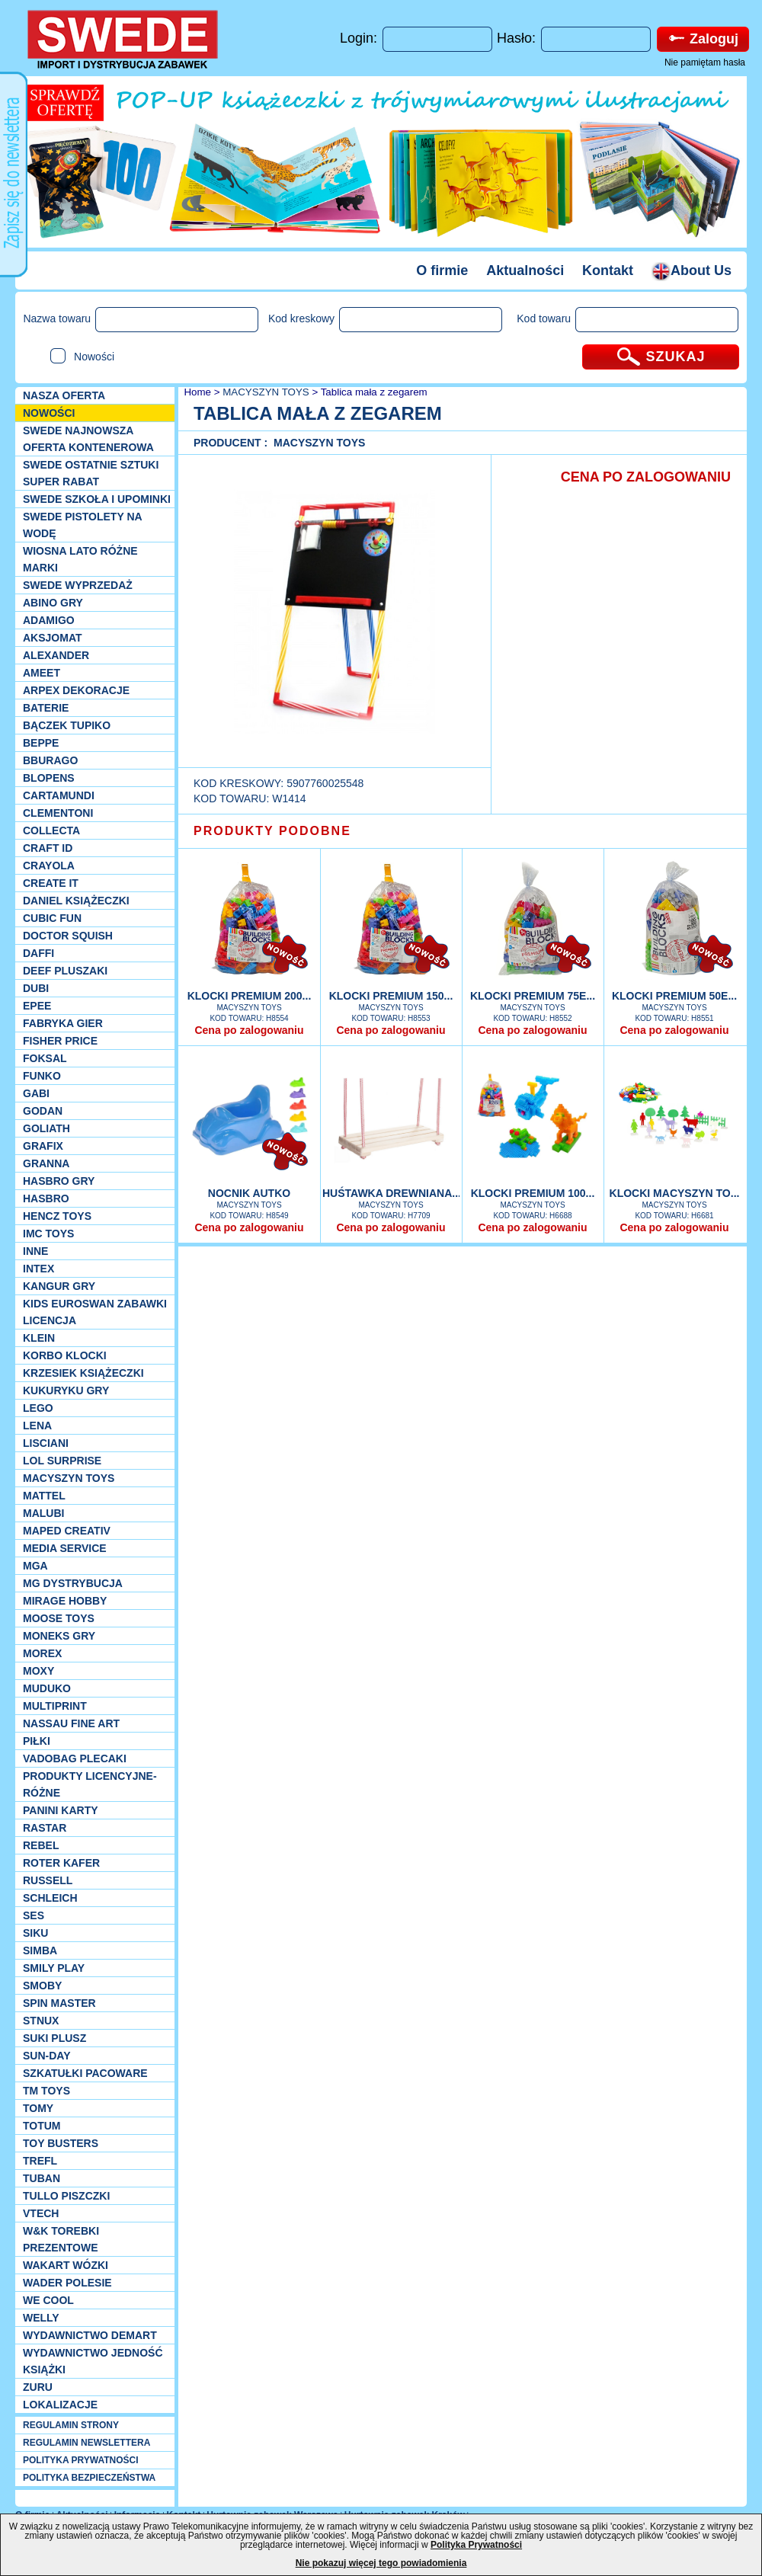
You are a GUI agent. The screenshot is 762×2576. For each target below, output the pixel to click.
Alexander (56, 655)
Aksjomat (52, 638)
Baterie (46, 708)
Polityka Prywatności (476, 2544)
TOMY (38, 2108)
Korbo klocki (65, 1355)
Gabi (36, 1093)
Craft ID (47, 848)
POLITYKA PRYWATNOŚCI (81, 2460)
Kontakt (607, 270)
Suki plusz (54, 2038)
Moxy (38, 1671)
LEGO (38, 1408)
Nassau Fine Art (71, 1723)
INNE (35, 1251)
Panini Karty (60, 1810)
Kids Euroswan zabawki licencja (95, 1312)
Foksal (45, 1058)
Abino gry (53, 603)
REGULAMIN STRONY (71, 2425)
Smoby (42, 1985)
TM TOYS (46, 2091)
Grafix (43, 1146)
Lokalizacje (60, 2404)
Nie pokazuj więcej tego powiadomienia (381, 2563)
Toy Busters (60, 2143)
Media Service (65, 1548)
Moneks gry (59, 1636)
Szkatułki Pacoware (85, 2073)
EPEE (37, 1006)
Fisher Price (60, 1041)
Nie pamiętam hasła (704, 62)
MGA (35, 1566)
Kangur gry (59, 1286)
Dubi (36, 988)
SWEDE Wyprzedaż (78, 585)
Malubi (43, 1513)
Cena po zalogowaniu (248, 1030)
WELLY (41, 2318)
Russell (47, 1880)
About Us (692, 270)
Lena (37, 1425)
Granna (46, 1163)
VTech (41, 2213)
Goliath (46, 1128)
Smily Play (54, 1968)
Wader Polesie (67, 2283)
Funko (42, 1076)
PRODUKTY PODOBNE (272, 830)
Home (196, 392)
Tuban (41, 2178)
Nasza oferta (64, 395)
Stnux (41, 2020)
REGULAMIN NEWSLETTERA (86, 2442)
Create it (50, 883)
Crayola (49, 865)
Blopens (49, 778)
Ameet (41, 673)
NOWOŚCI (49, 413)
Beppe (41, 743)
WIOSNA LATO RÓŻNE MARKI (80, 559)
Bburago (50, 760)
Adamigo (49, 620)
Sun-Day (47, 2056)
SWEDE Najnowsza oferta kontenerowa (88, 438)
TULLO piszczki (66, 2196)
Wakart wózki (65, 2265)
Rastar (44, 1828)
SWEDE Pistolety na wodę (82, 524)
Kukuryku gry (66, 1390)
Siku (35, 1933)
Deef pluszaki (65, 971)
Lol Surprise (62, 1460)
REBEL (41, 1845)
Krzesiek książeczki (83, 1373)
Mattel (44, 1496)
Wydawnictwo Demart (90, 2335)
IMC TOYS (48, 1233)
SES (33, 1915)
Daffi (38, 953)
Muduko (47, 1688)
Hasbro (46, 1198)
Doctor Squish (68, 936)
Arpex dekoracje (76, 690)
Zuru (38, 2387)
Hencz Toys (57, 1216)
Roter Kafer (61, 1863)
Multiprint (55, 1706)
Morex (42, 1653)
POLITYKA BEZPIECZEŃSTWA (89, 2477)
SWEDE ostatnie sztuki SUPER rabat (90, 473)
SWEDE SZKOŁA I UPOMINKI (97, 499)
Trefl (40, 2161)
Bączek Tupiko (66, 725)
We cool (48, 2300)
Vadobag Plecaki (74, 1758)
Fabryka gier (63, 1023)
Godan (42, 1111)
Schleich (50, 1898)
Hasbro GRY (58, 1181)
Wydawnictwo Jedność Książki (93, 2361)
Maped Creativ (66, 1531)
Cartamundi (58, 795)
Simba (40, 1950)
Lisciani (46, 1443)
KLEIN (39, 1338)
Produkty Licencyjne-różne (90, 1784)
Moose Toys (58, 1618)
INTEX (38, 1268)
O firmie (442, 270)
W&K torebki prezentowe (61, 2239)
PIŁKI (36, 1741)
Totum (42, 2126)
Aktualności (525, 270)
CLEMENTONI (58, 813)
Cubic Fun (52, 918)
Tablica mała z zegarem (374, 392)
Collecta (51, 830)
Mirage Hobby (65, 1601)
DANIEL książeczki (76, 900)
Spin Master (59, 2003)
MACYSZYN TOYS (68, 1478)
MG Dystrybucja (73, 1583)
